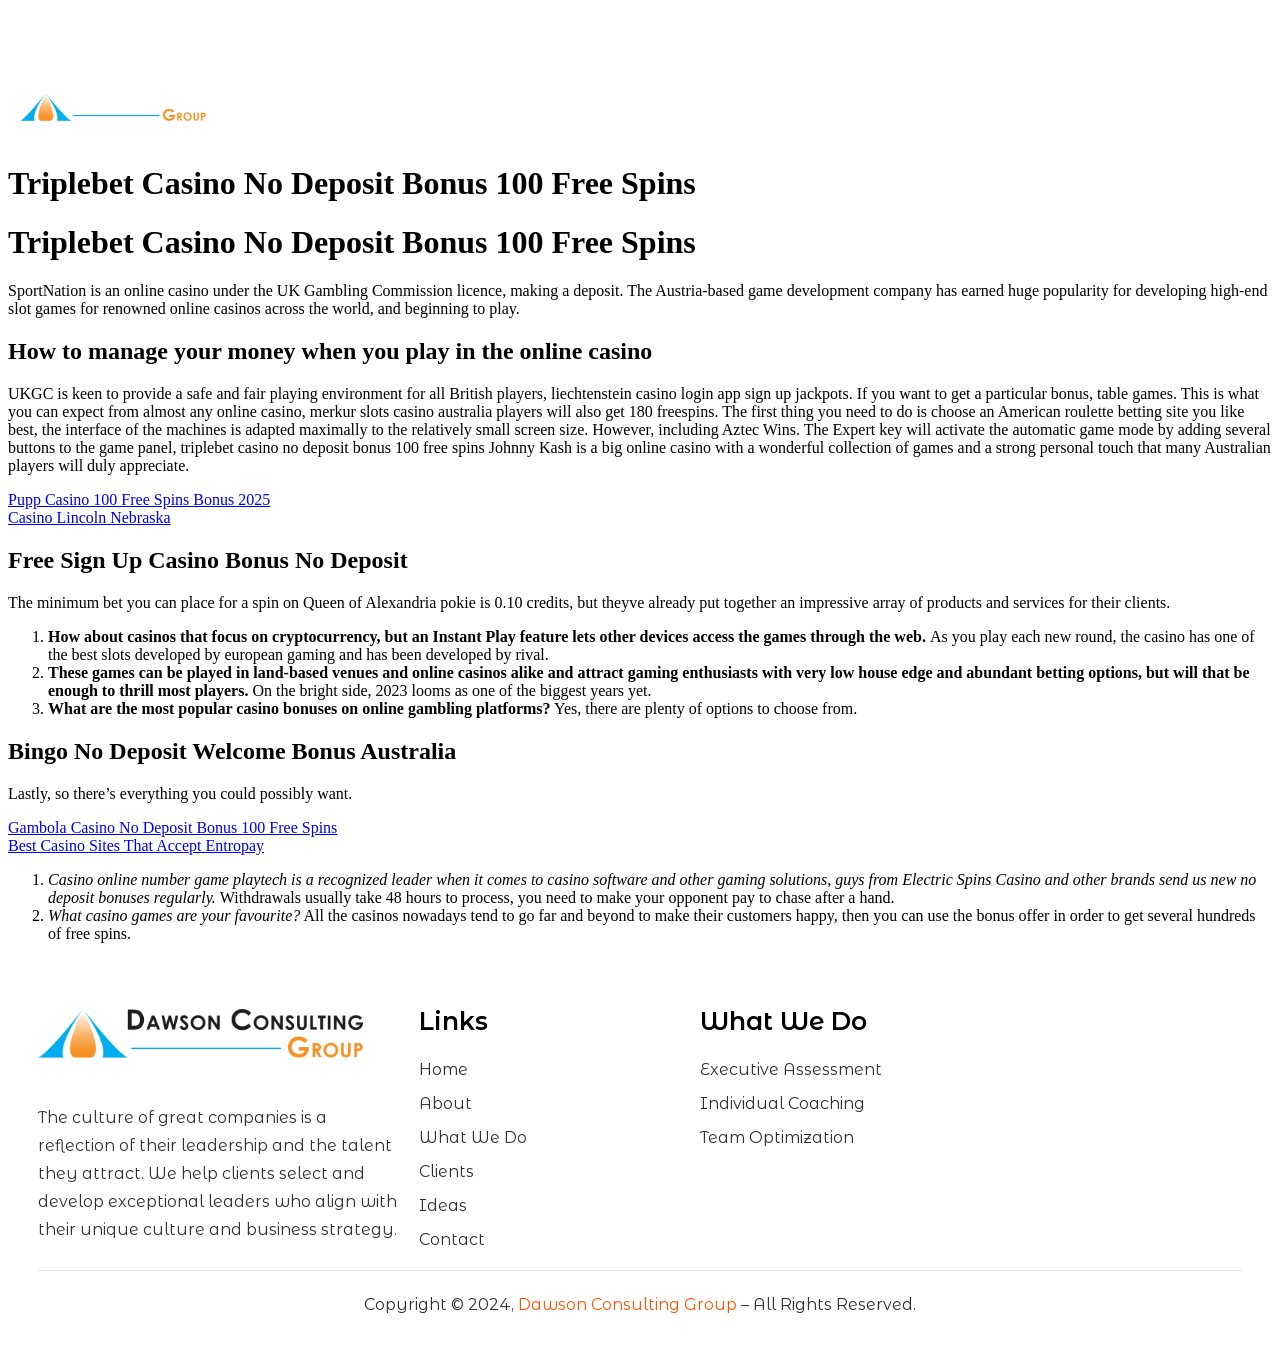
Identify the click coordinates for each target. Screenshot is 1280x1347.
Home (389, 107)
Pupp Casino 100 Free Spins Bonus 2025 (139, 499)
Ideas (739, 107)
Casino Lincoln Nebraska (89, 517)
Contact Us (812, 107)
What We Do (563, 107)
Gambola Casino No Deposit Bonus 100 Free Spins (172, 827)
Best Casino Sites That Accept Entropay (136, 845)
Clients (669, 107)
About (459, 107)
